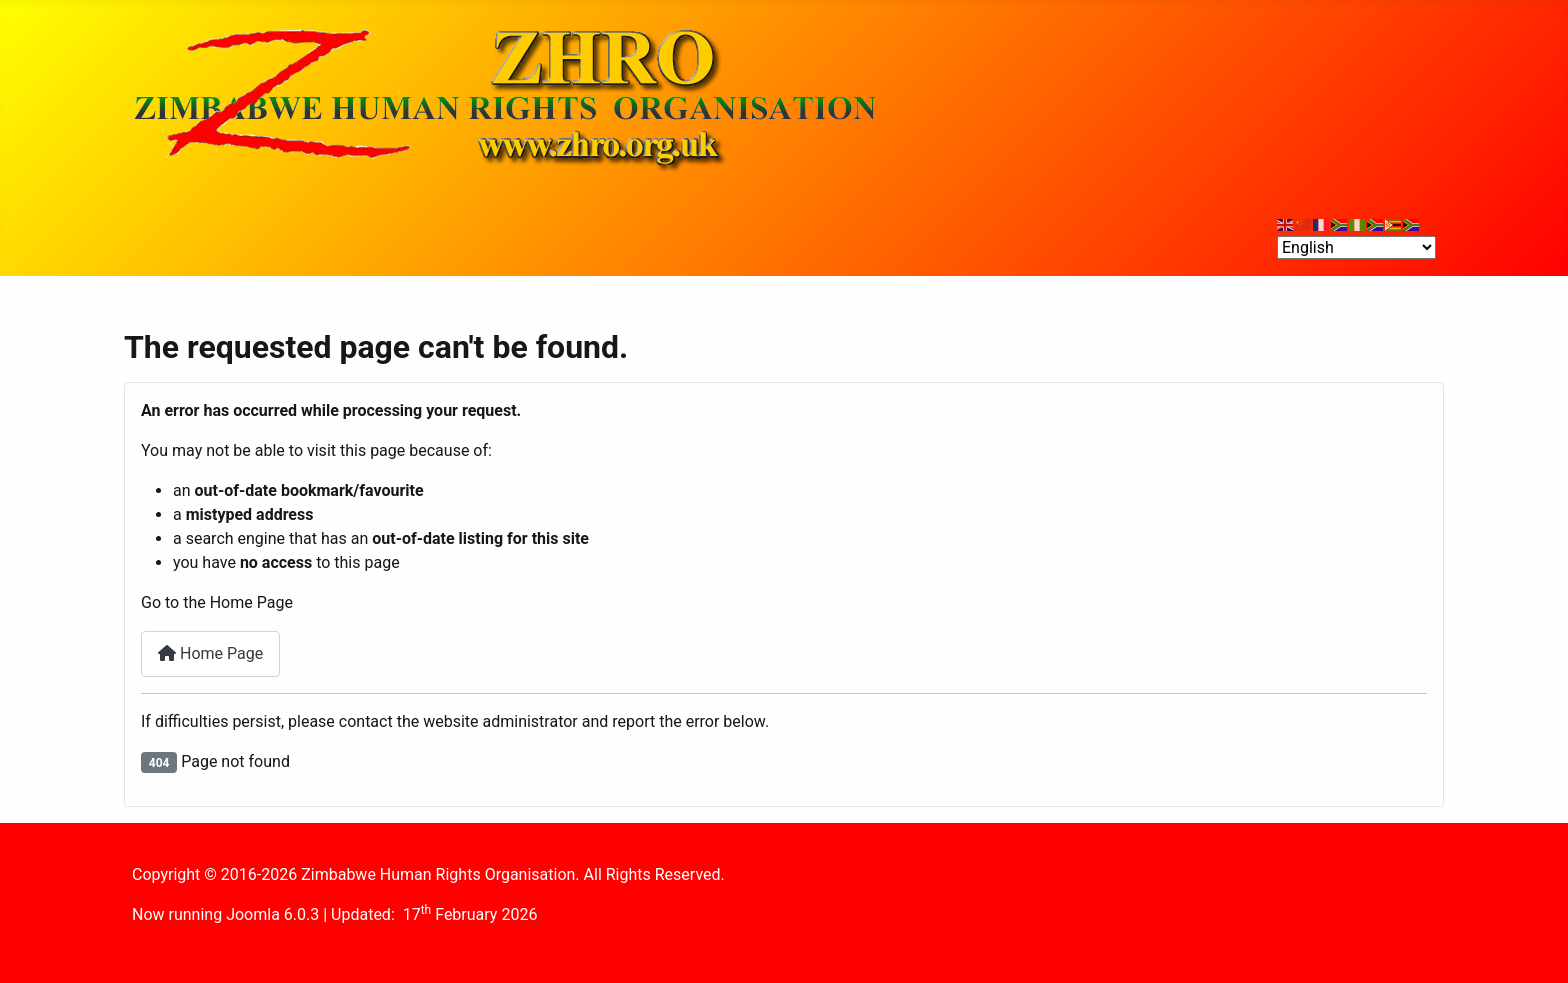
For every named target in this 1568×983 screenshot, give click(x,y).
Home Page (210, 653)
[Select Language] (1356, 247)
